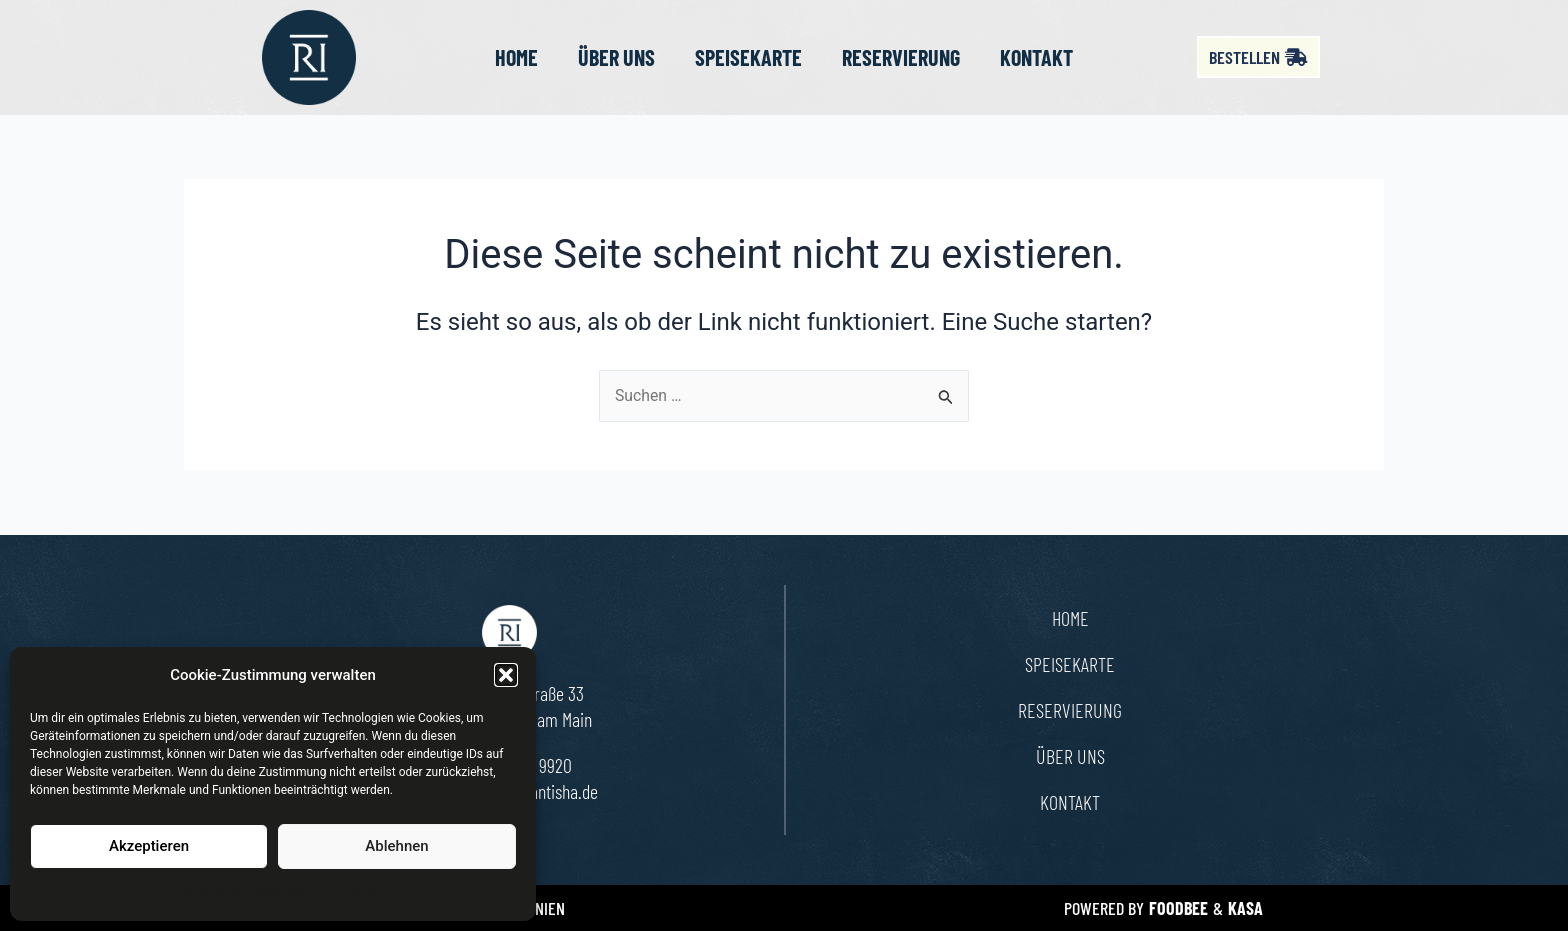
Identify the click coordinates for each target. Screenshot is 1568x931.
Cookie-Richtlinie (199, 893)
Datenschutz (287, 893)
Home (516, 57)
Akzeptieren (149, 846)
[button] (506, 675)
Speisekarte (748, 57)
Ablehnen (396, 846)
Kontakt (1036, 57)
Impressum (361, 893)
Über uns (616, 57)
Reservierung (901, 57)
